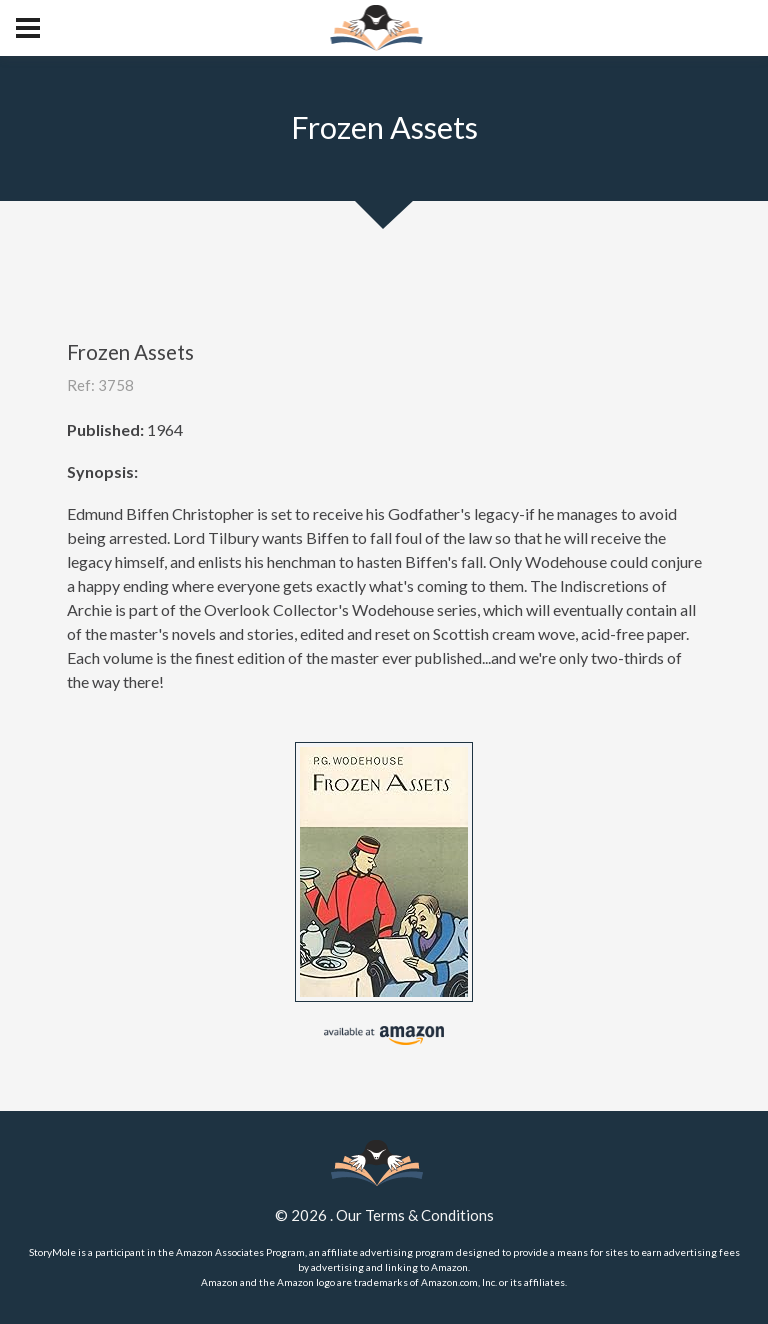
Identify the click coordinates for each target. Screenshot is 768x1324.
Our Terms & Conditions (415, 1215)
